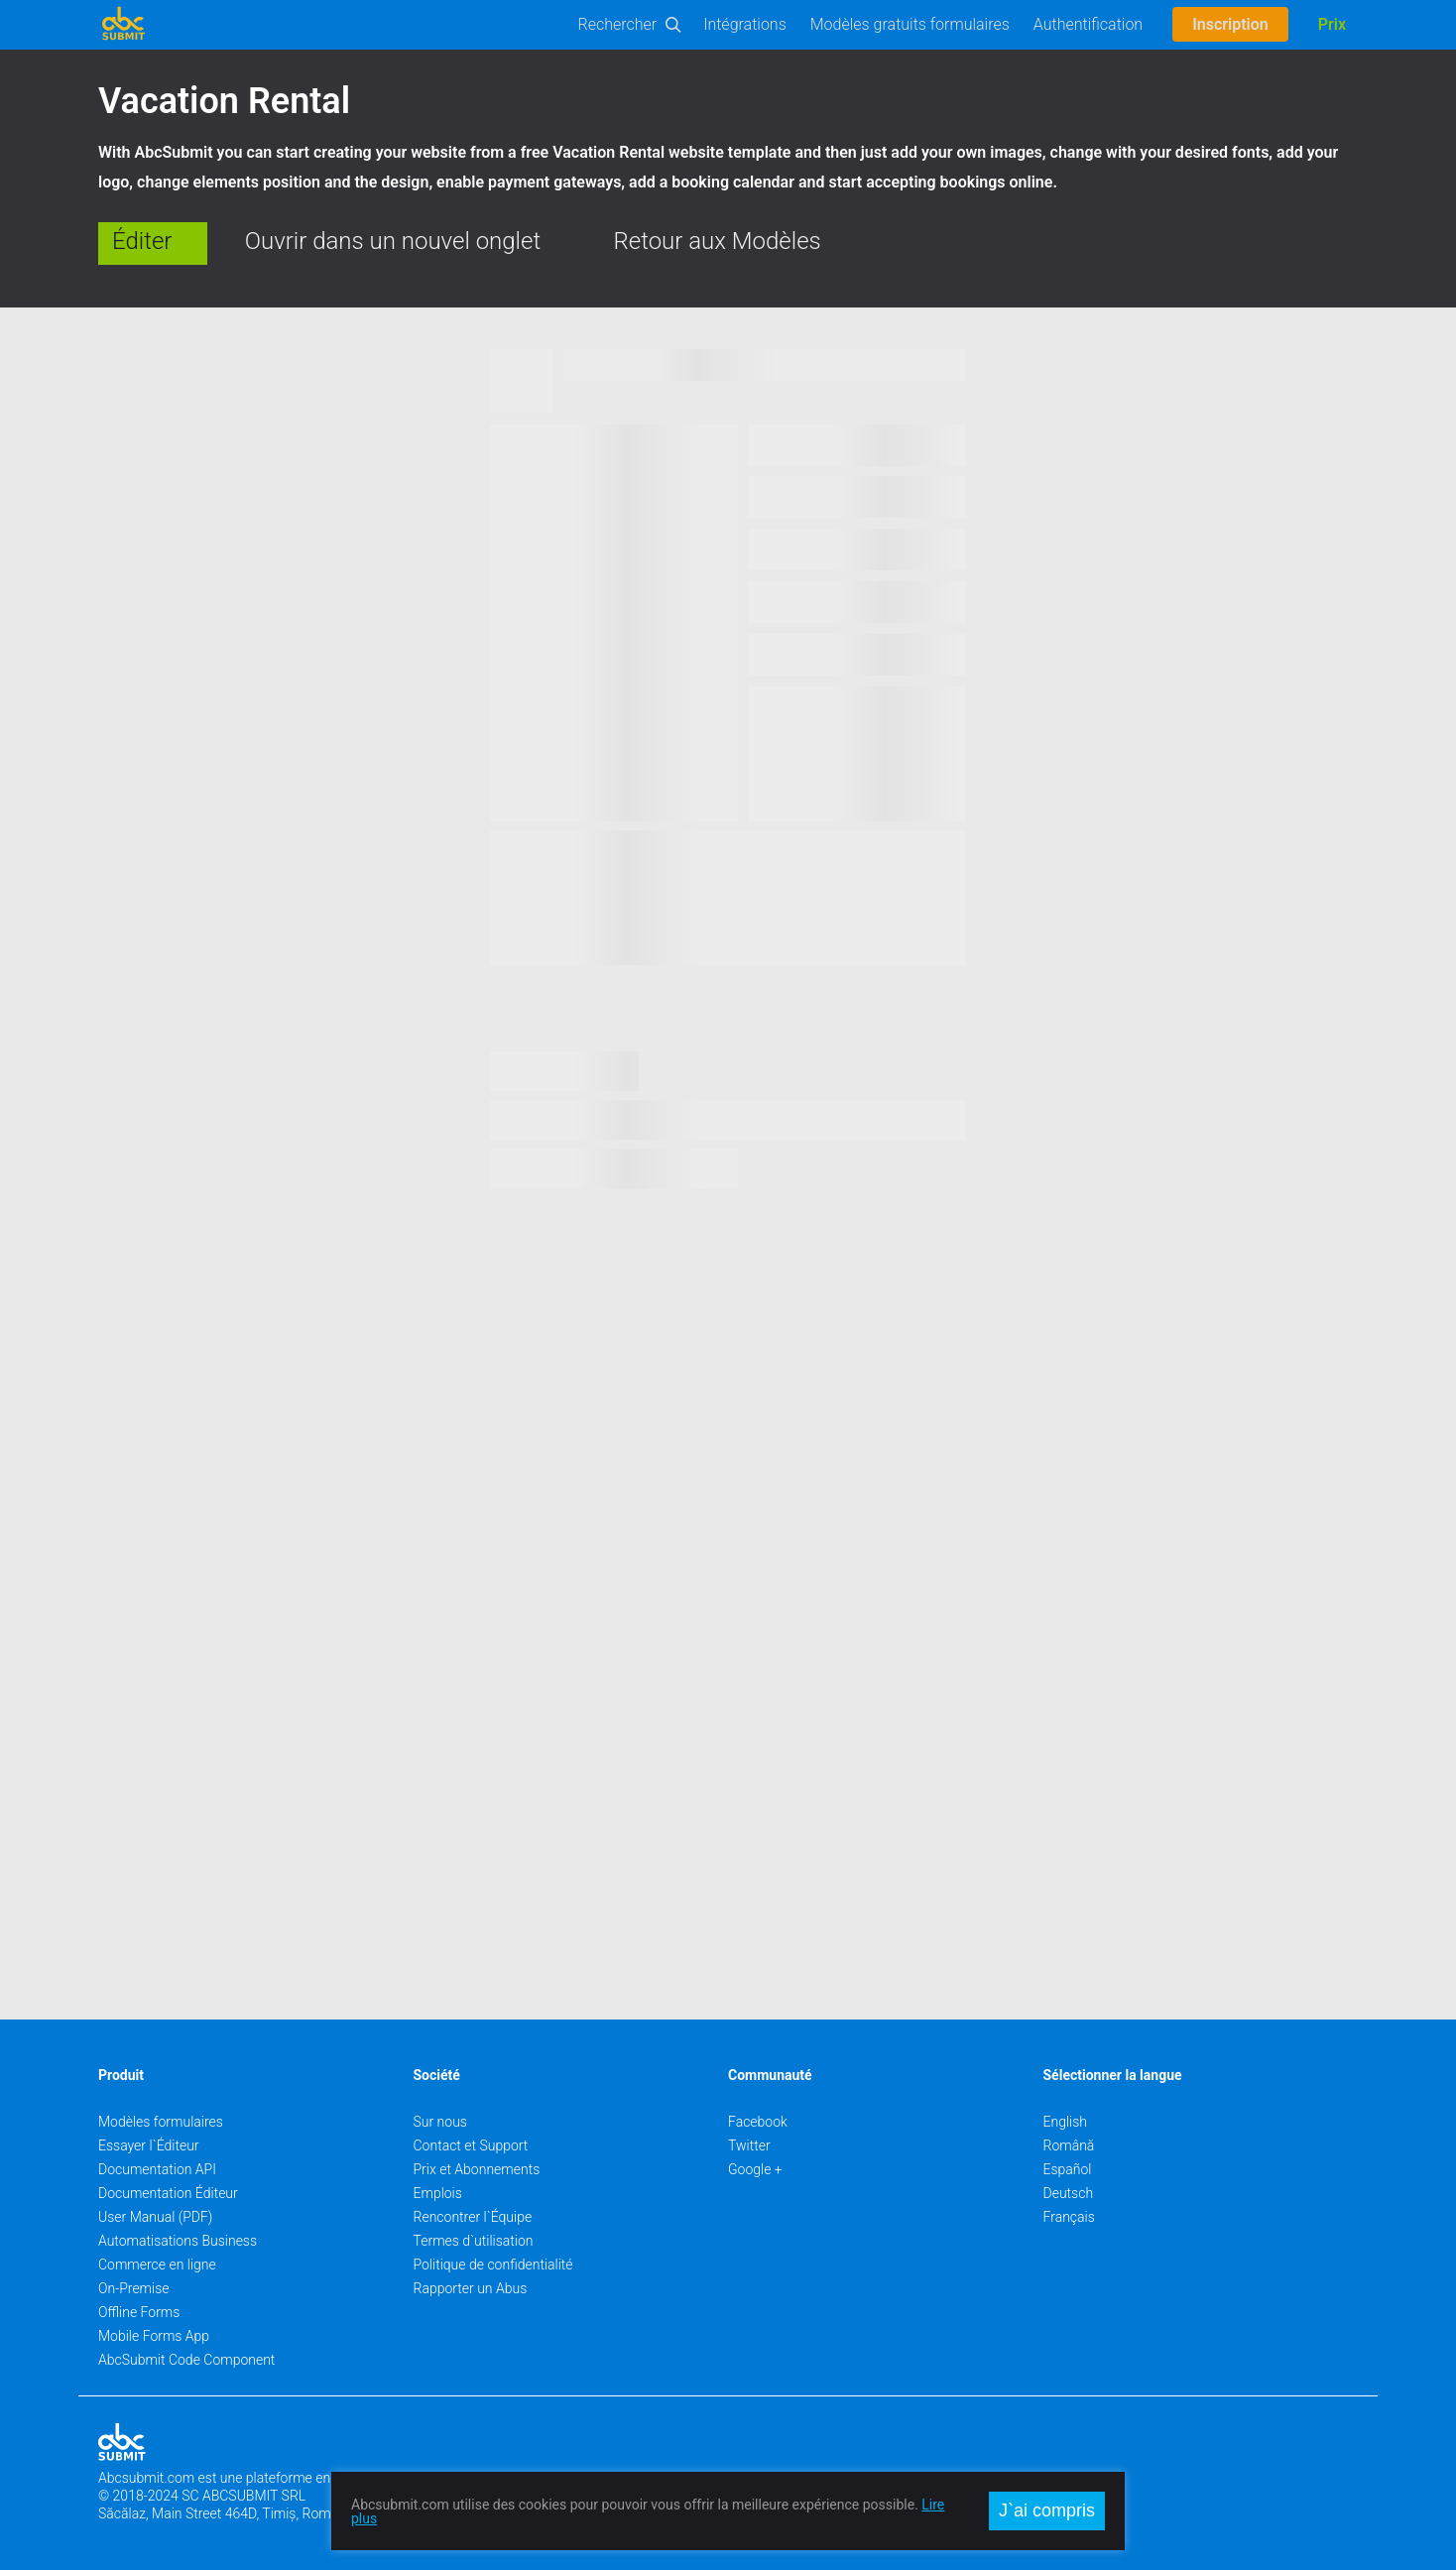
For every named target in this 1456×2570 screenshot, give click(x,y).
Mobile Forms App (153, 2336)
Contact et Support (471, 2145)
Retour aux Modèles (717, 241)
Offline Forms (139, 2312)
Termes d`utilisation (474, 2241)
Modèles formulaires (160, 2122)
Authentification (1088, 24)
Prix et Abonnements (477, 2169)
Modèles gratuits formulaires (910, 24)
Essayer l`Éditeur (148, 2145)
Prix (1332, 24)
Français (1069, 2217)
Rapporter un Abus (471, 2288)
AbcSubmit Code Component (186, 2360)
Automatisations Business (177, 2241)
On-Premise (134, 2288)
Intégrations (745, 24)
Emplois (438, 2193)
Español (1067, 2169)
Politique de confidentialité (493, 2264)
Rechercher (618, 24)
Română (1069, 2145)
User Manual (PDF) (155, 2217)
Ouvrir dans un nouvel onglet (393, 241)
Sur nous (440, 2122)
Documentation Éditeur (168, 2193)
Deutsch (1068, 2193)
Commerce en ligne (157, 2264)
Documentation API (157, 2169)
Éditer (142, 241)
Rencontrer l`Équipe (473, 2217)
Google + (755, 2169)
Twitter (749, 2145)
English (1065, 2122)
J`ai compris (1047, 2510)
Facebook (758, 2122)
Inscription (1230, 24)
